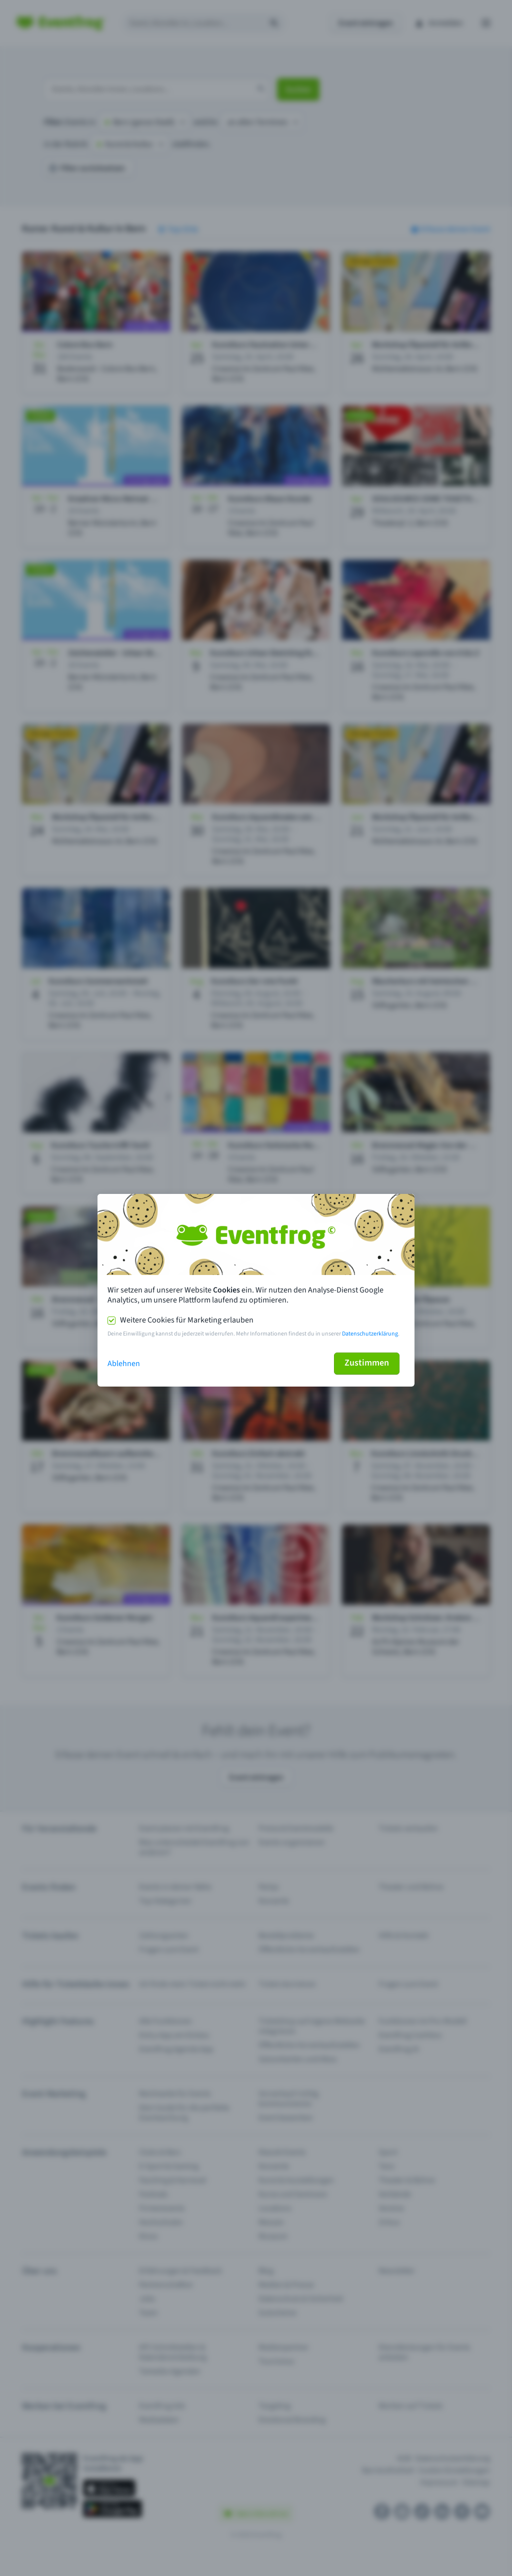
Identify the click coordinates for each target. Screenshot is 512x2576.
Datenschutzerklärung (370, 1334)
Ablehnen (124, 1364)
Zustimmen (366, 1363)
